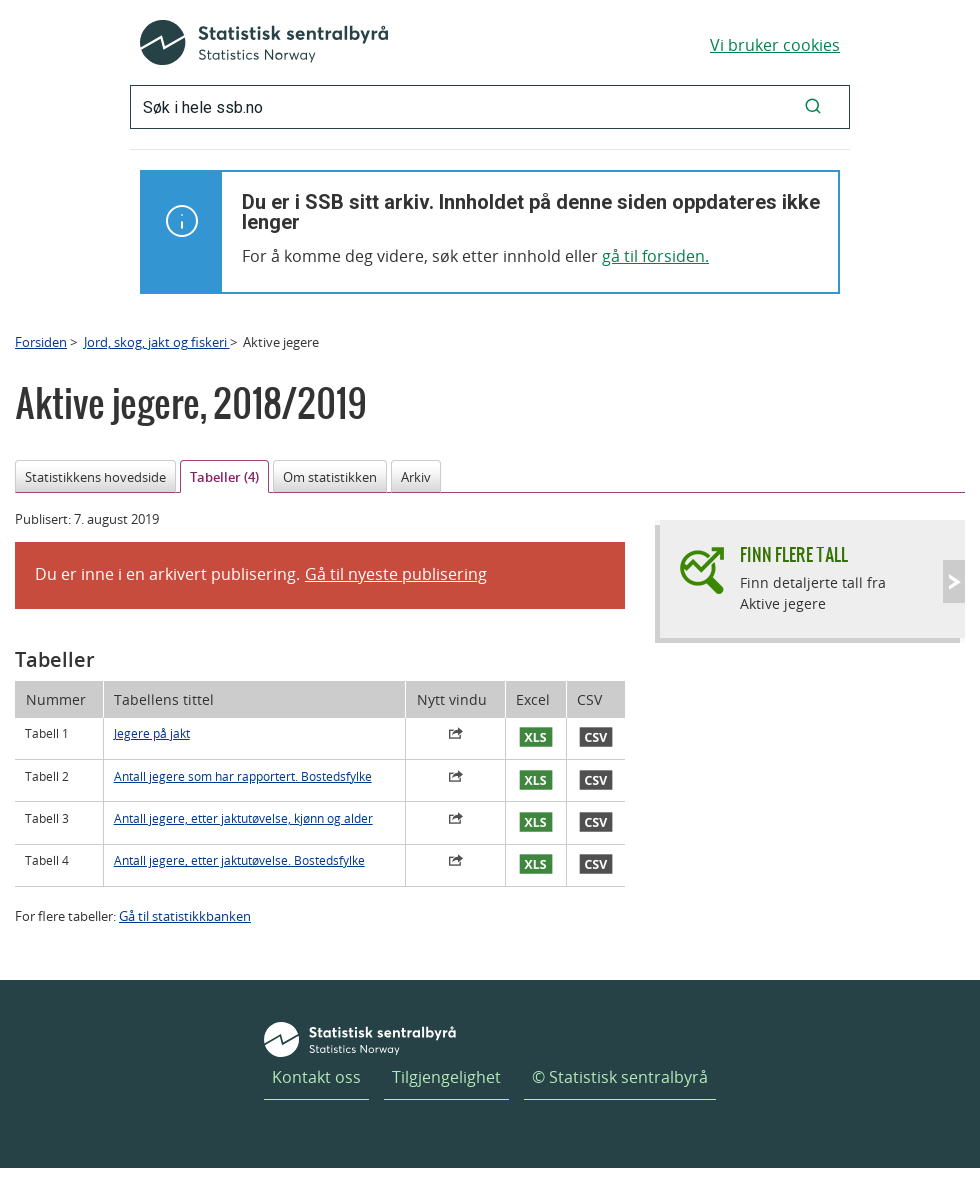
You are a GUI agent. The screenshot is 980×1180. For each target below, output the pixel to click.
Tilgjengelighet (446, 1077)
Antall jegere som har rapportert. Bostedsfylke (243, 776)
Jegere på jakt (152, 733)
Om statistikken (330, 477)
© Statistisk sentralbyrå (620, 1077)
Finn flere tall (794, 554)
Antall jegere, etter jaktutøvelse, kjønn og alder (243, 818)
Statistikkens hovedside (95, 477)
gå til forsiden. (655, 256)
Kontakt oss (316, 1077)
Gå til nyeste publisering (396, 574)
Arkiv (416, 477)
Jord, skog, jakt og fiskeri (157, 342)
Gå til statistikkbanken (185, 916)
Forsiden (41, 342)
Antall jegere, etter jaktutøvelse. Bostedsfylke (239, 860)
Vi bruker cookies (775, 45)
